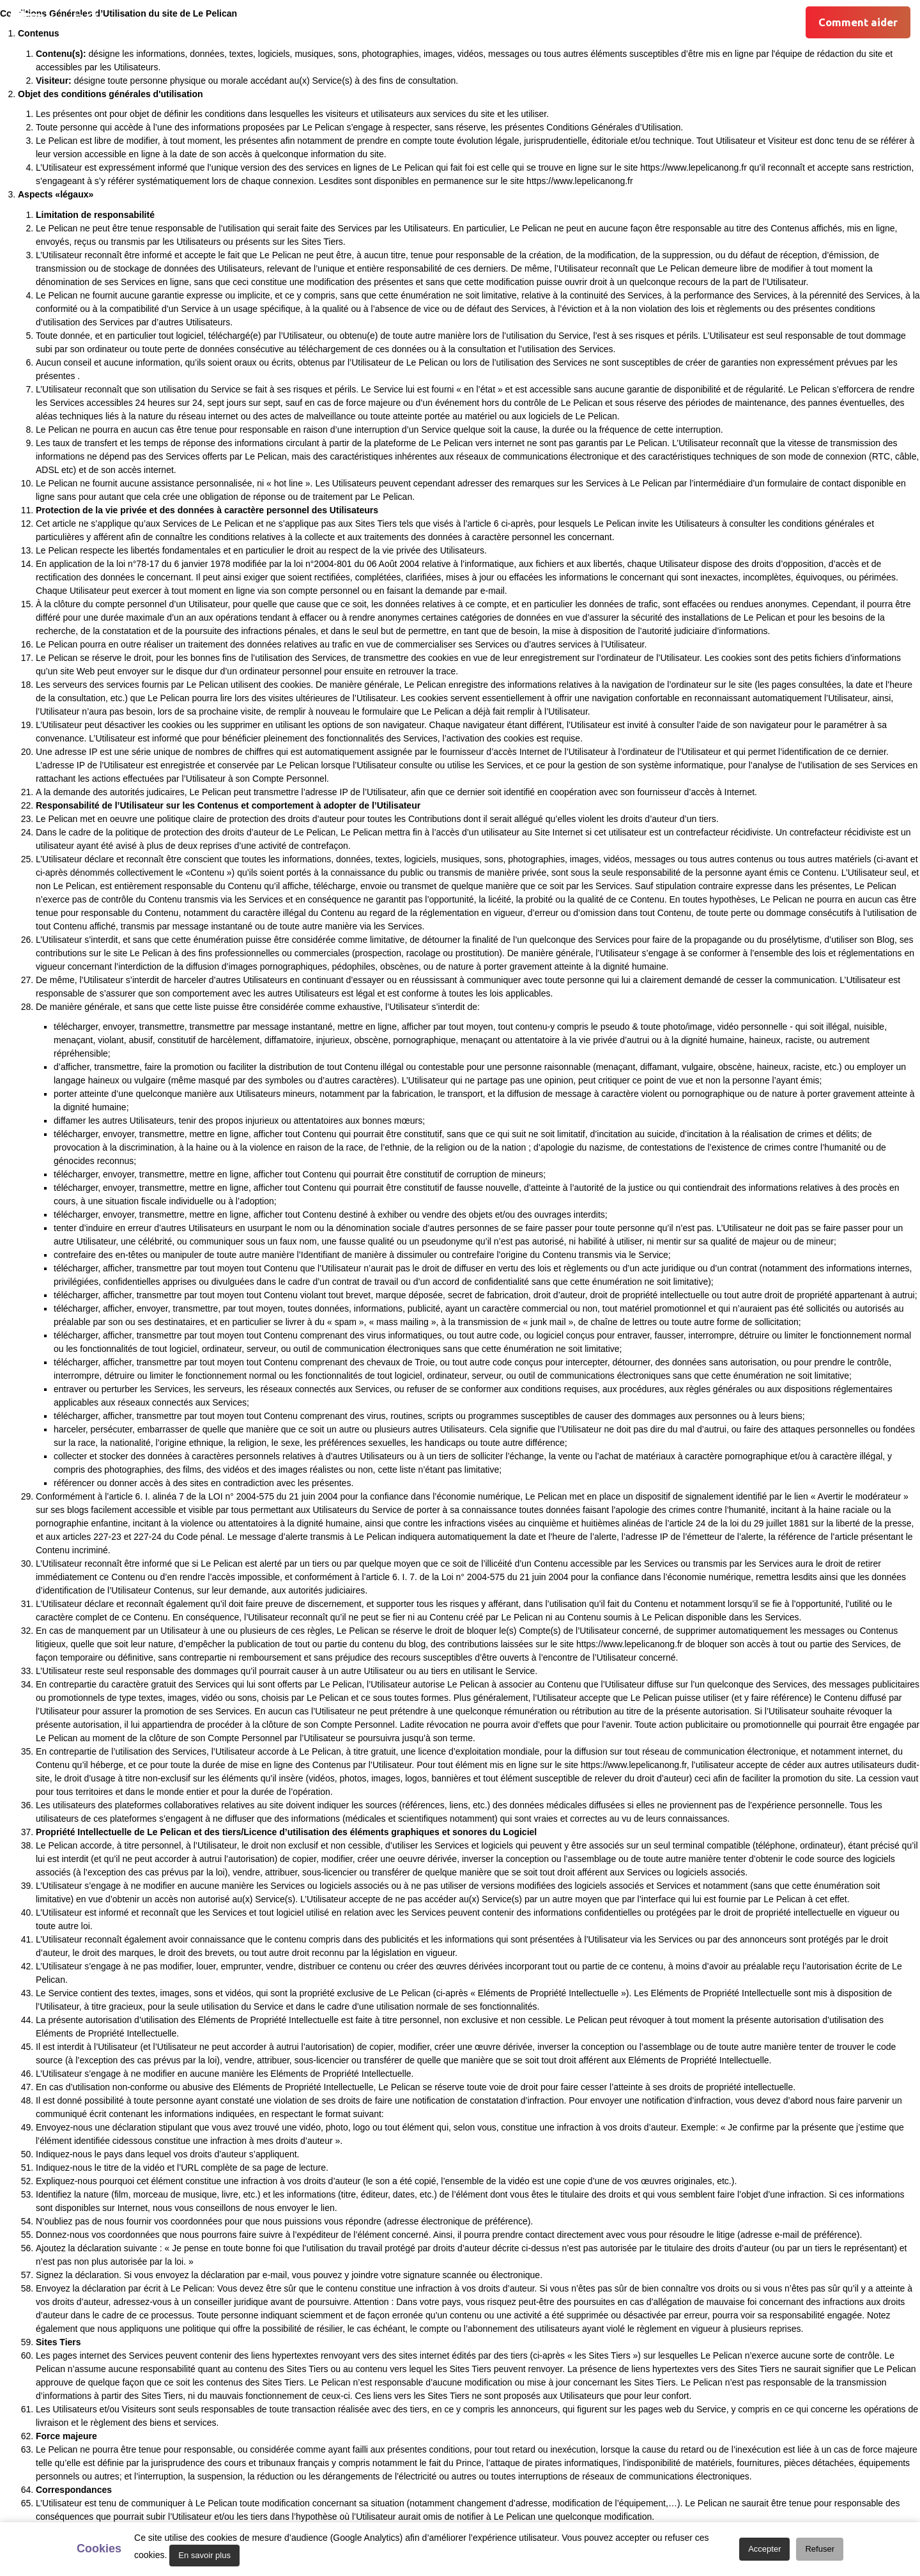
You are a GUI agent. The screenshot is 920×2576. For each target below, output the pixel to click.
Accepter (764, 2549)
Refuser (819, 2549)
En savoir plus (204, 2555)
